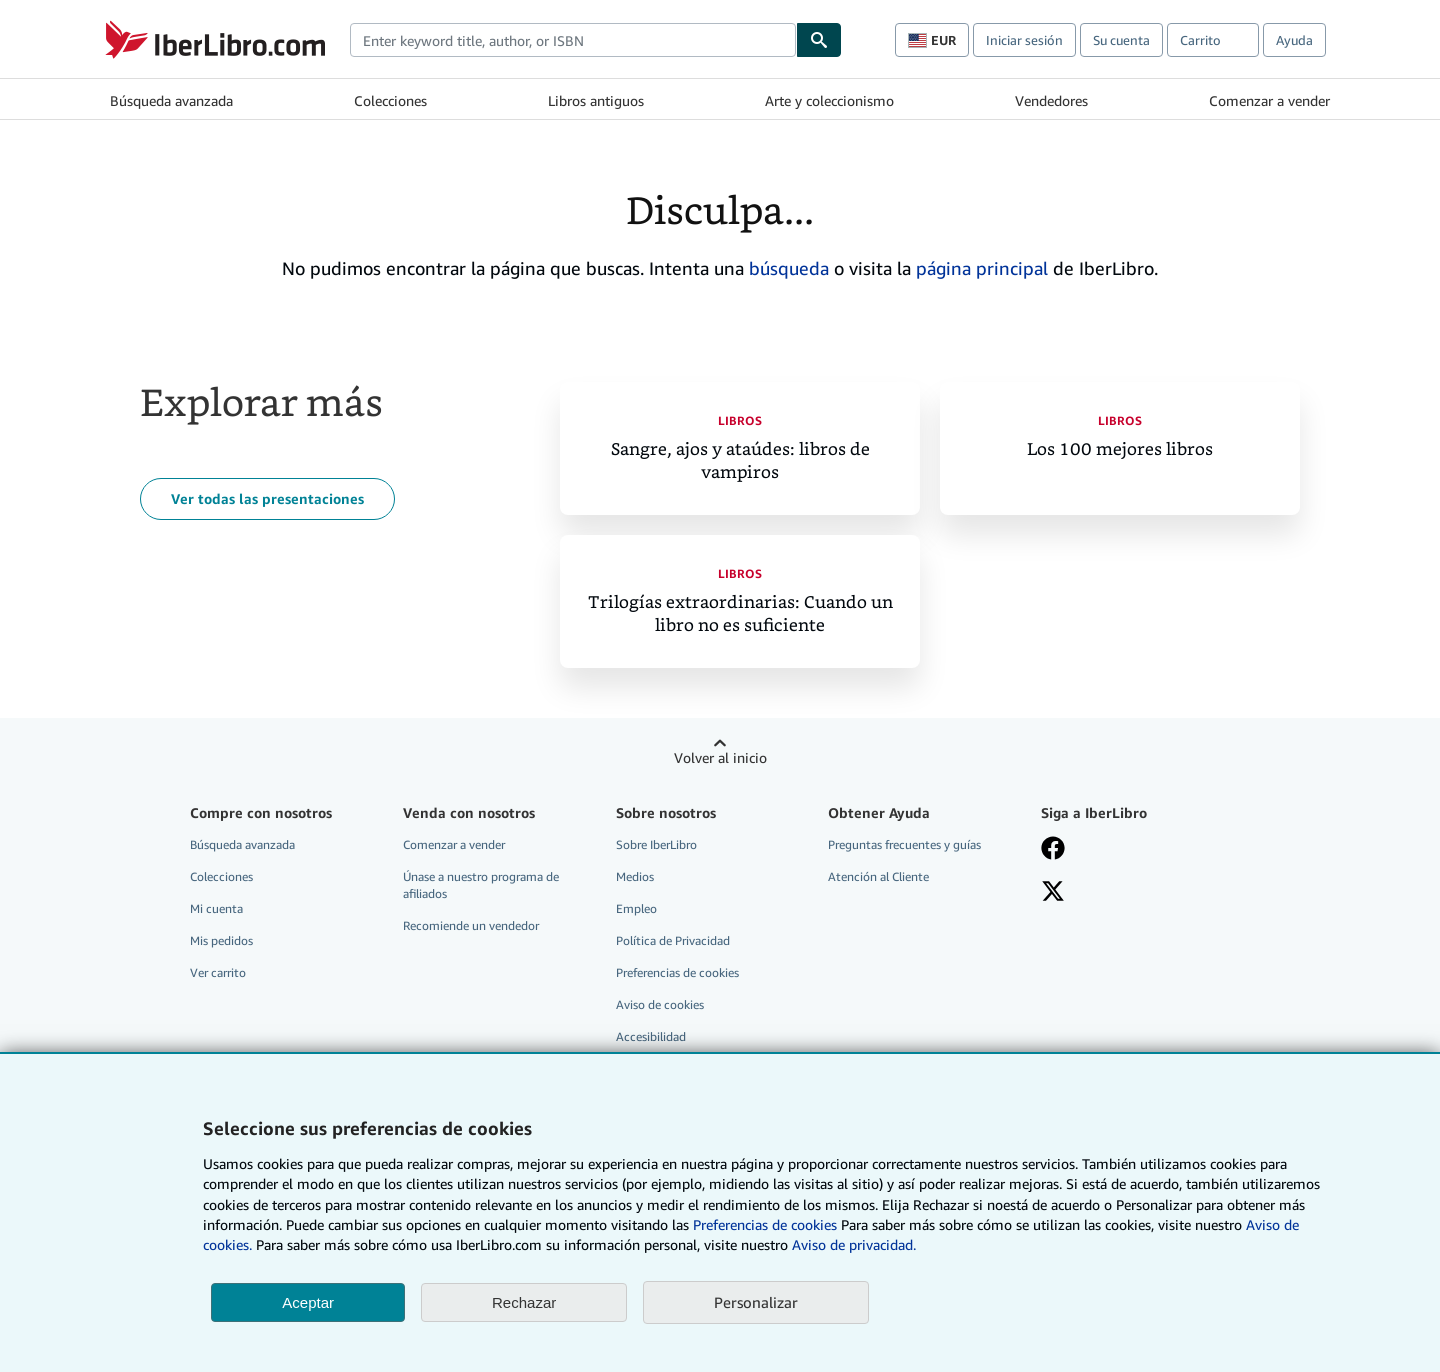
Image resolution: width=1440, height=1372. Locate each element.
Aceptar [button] (308, 1302)
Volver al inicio (720, 757)
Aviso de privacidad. (854, 1244)
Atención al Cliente (878, 876)
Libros (740, 420)
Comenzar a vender (1269, 100)
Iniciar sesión (1024, 40)
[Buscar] (819, 40)
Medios (635, 876)
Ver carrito (218, 972)
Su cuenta (1121, 40)
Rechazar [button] (524, 1302)
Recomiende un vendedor (471, 925)
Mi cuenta (216, 908)
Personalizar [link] (756, 1302)
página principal (982, 268)
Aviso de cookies (660, 1004)
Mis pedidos (221, 940)
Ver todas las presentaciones (267, 498)
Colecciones (390, 100)
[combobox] (573, 40)
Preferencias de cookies (765, 1224)
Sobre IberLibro (656, 844)
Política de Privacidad (673, 940)
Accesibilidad (651, 1036)
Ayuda (1294, 40)
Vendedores (1051, 100)
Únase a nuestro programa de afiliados (481, 885)
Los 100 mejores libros (1120, 449)
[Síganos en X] (1053, 893)
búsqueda (789, 268)
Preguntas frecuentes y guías (904, 844)
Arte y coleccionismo (829, 100)
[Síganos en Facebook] (1053, 850)
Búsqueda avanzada (171, 100)
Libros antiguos (596, 100)
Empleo (636, 908)
